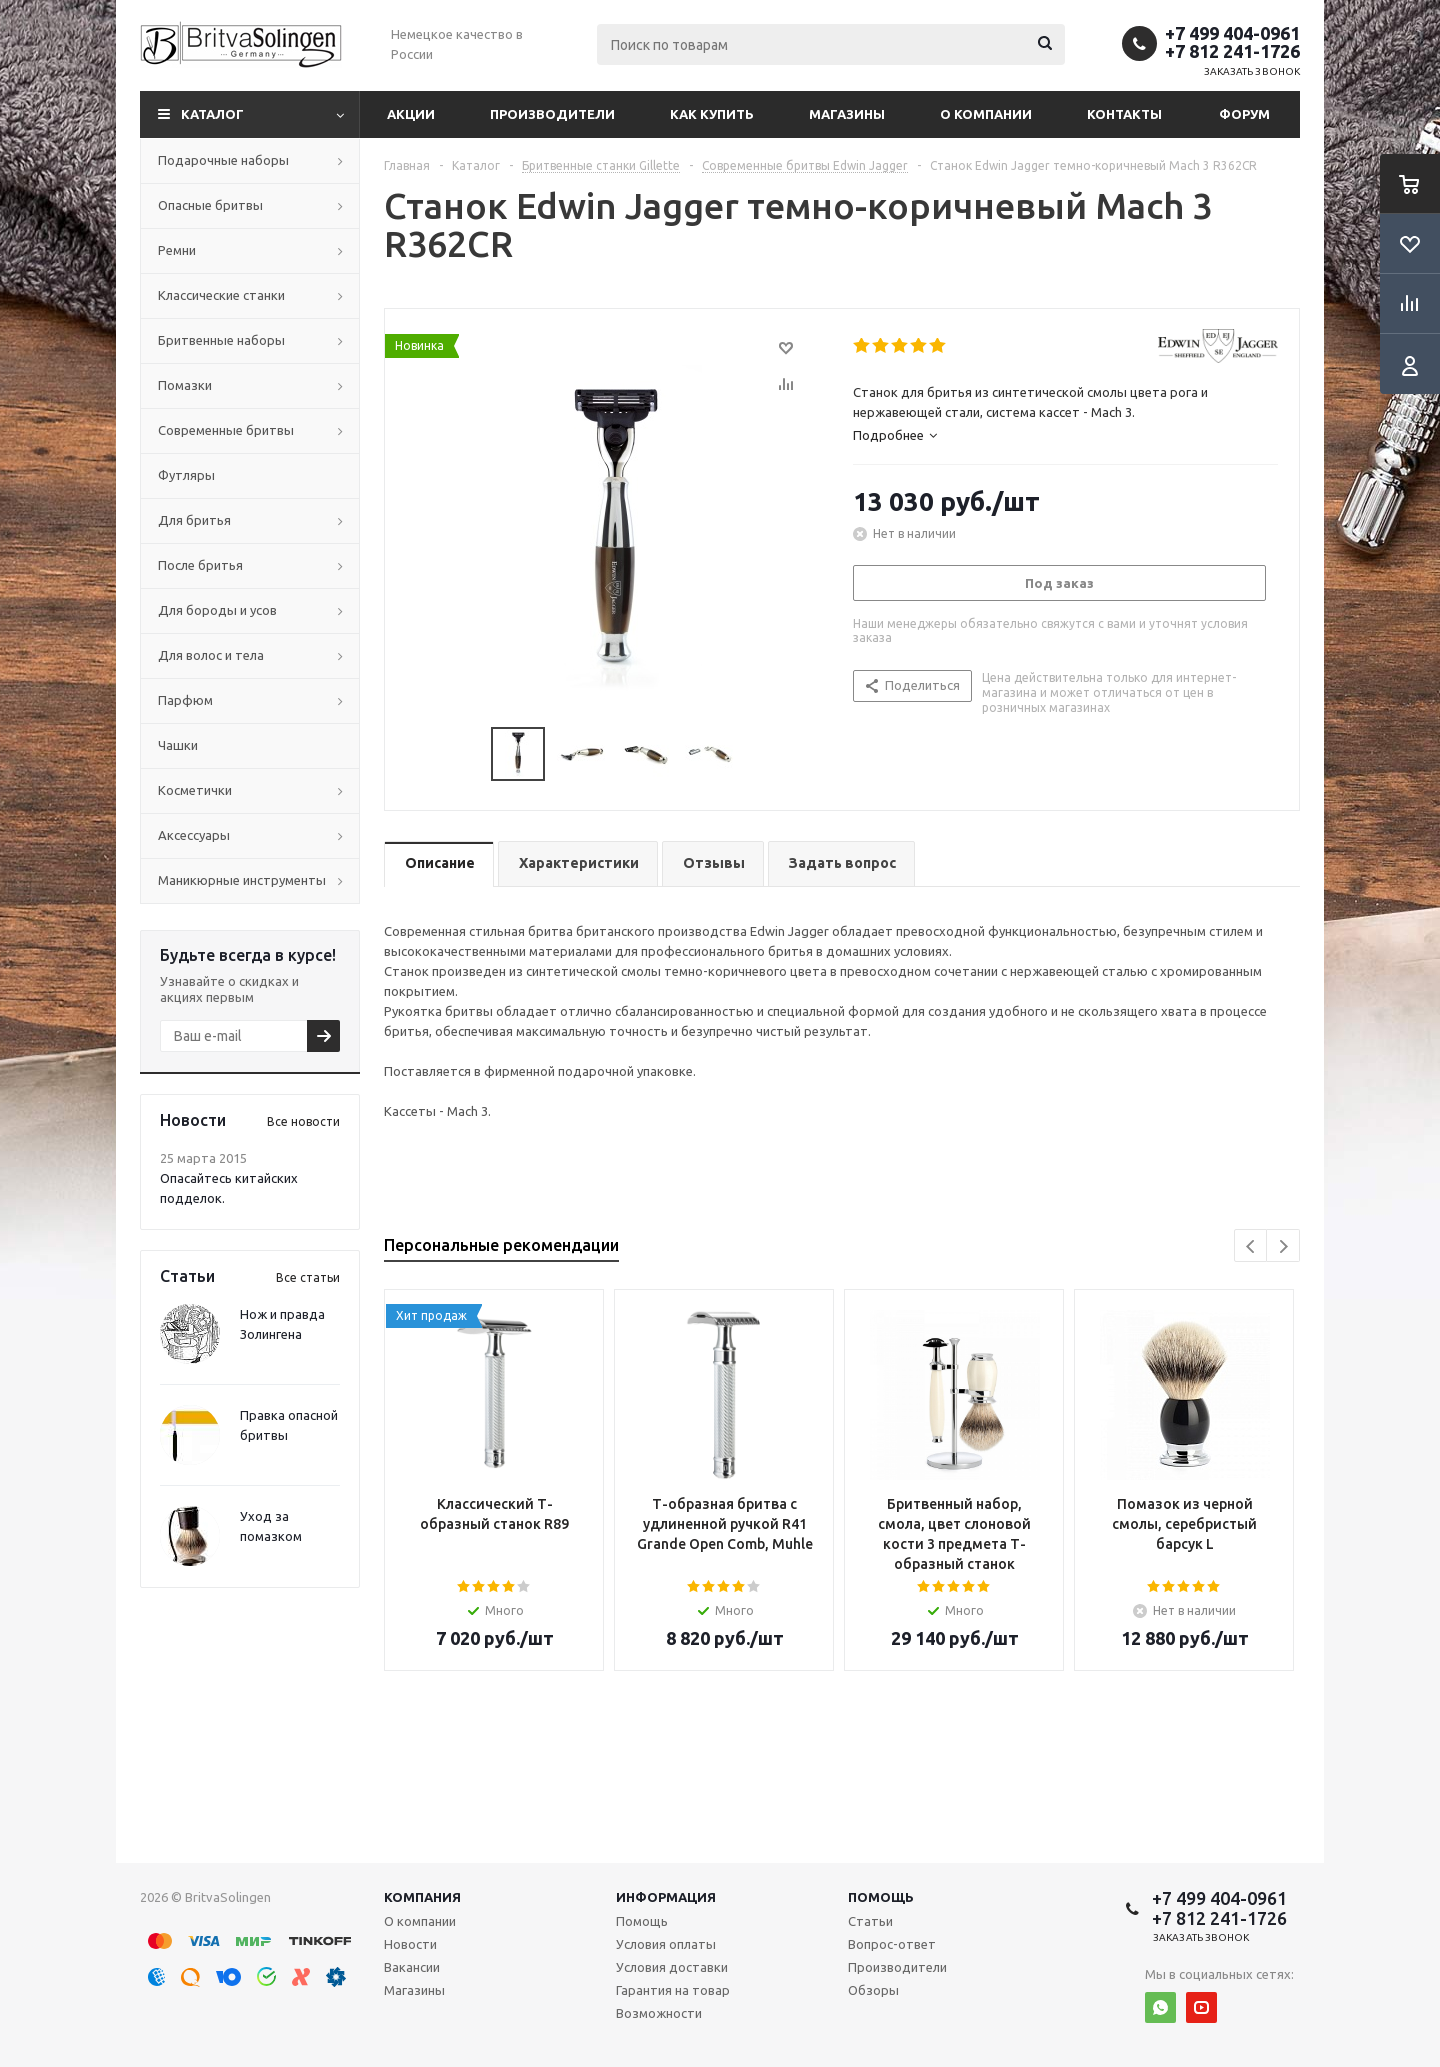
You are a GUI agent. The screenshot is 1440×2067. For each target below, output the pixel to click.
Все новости (303, 1121)
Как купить (712, 114)
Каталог (212, 114)
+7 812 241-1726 (1232, 51)
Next (1283, 1246)
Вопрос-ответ (892, 1944)
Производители (552, 114)
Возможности (659, 2013)
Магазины (847, 114)
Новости (410, 1944)
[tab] (1065, 435)
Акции (411, 114)
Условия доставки (672, 1967)
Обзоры (873, 1990)
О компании (986, 114)
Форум (1244, 114)
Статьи (870, 1921)
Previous (1251, 1246)
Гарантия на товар (673, 1990)
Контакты (1124, 114)
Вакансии (412, 1967)
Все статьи (308, 1277)
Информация (666, 1897)
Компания (422, 1897)
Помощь (881, 1897)
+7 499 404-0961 (1232, 33)
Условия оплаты (666, 1944)
